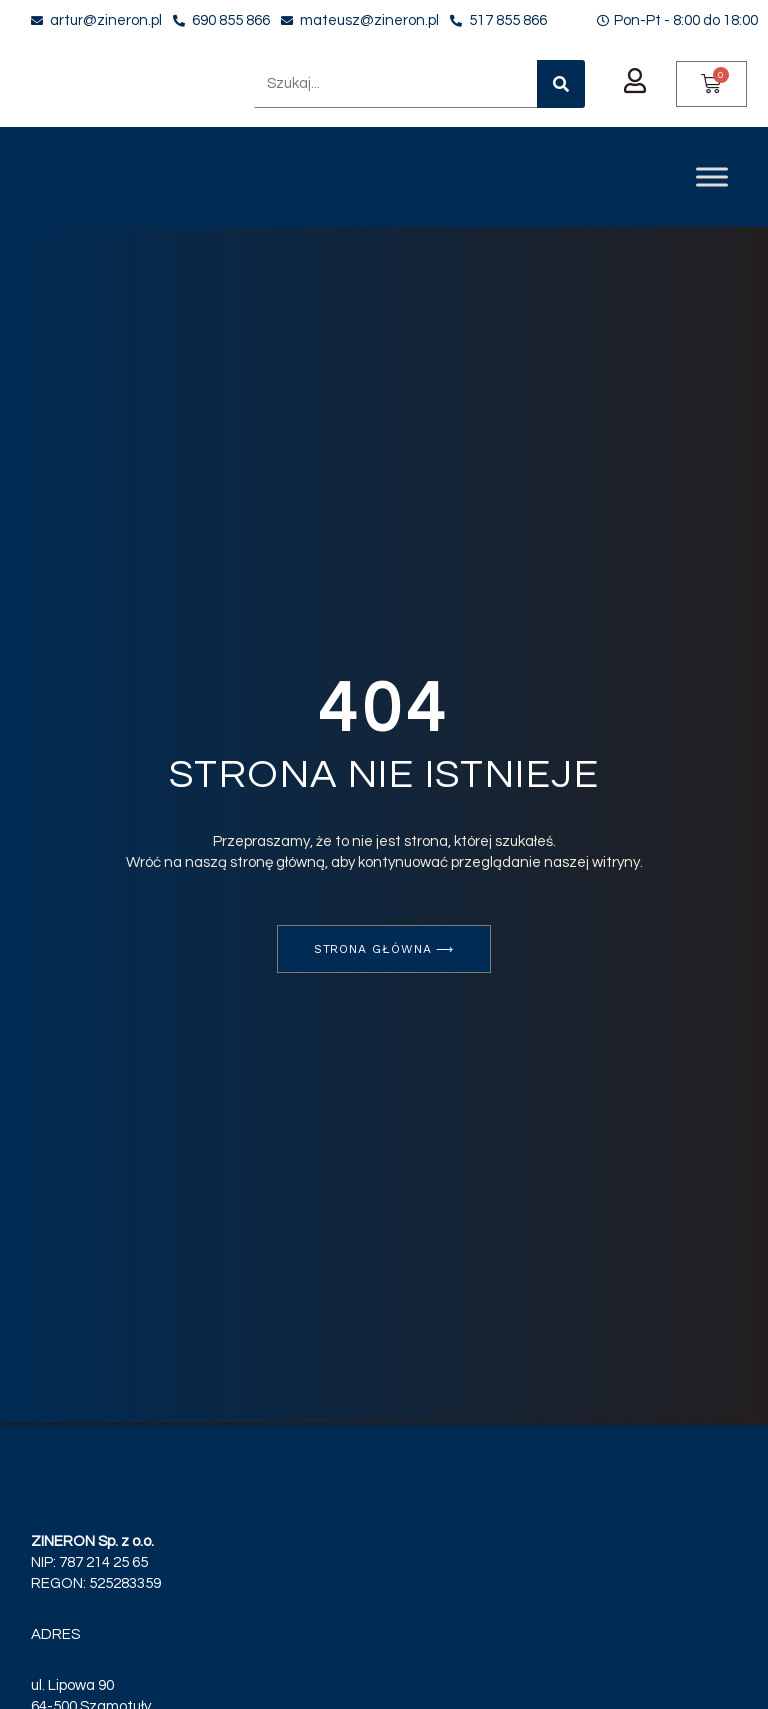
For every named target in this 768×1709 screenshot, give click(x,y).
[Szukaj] (561, 84)
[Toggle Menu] (712, 176)
